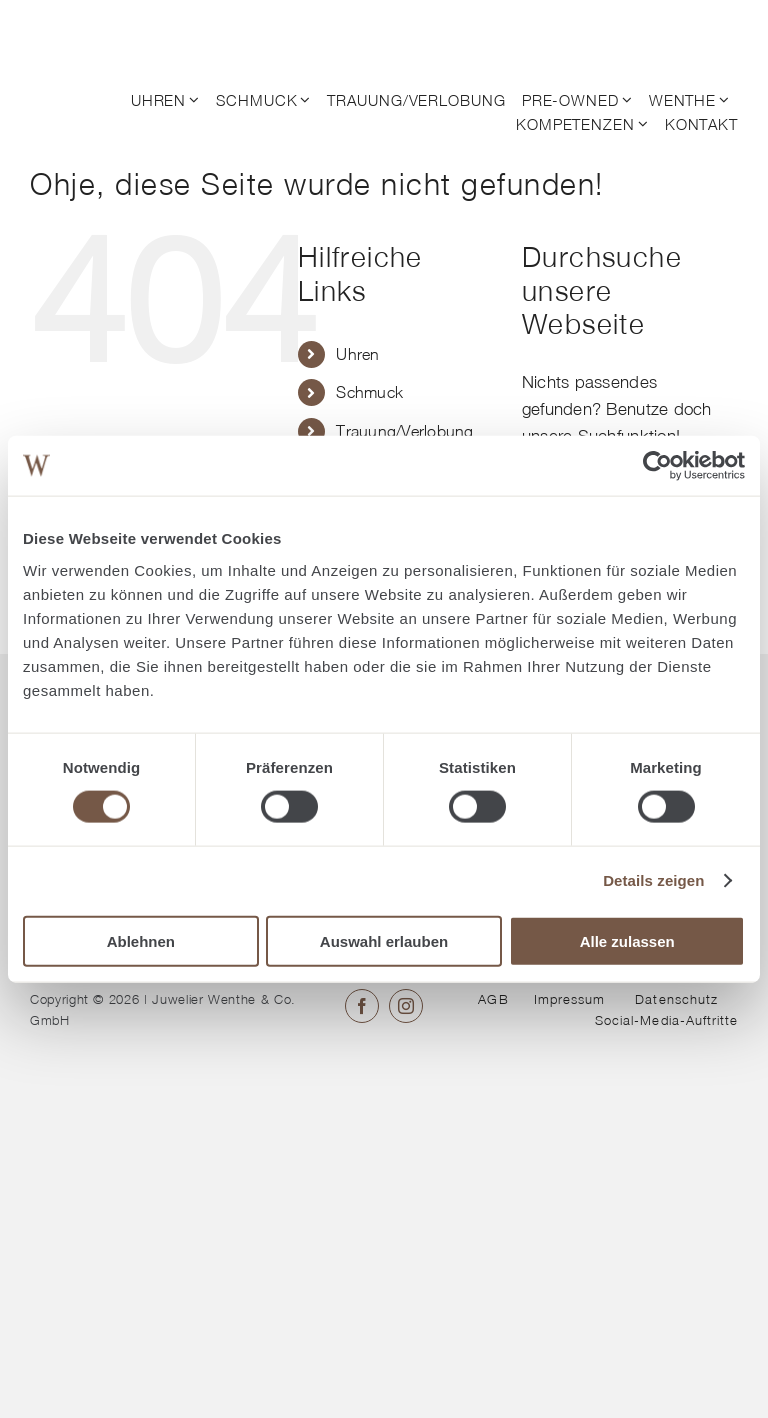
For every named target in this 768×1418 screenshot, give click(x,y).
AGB (493, 999)
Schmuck (369, 392)
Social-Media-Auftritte (666, 1020)
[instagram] (406, 1006)
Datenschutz (676, 999)
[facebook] (362, 1006)
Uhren (357, 354)
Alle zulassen (627, 940)
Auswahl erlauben (384, 940)
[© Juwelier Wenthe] (108, 28)
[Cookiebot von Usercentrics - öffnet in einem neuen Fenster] (657, 466)
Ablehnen (141, 940)
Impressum (569, 999)
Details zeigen (653, 880)
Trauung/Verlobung (404, 431)
